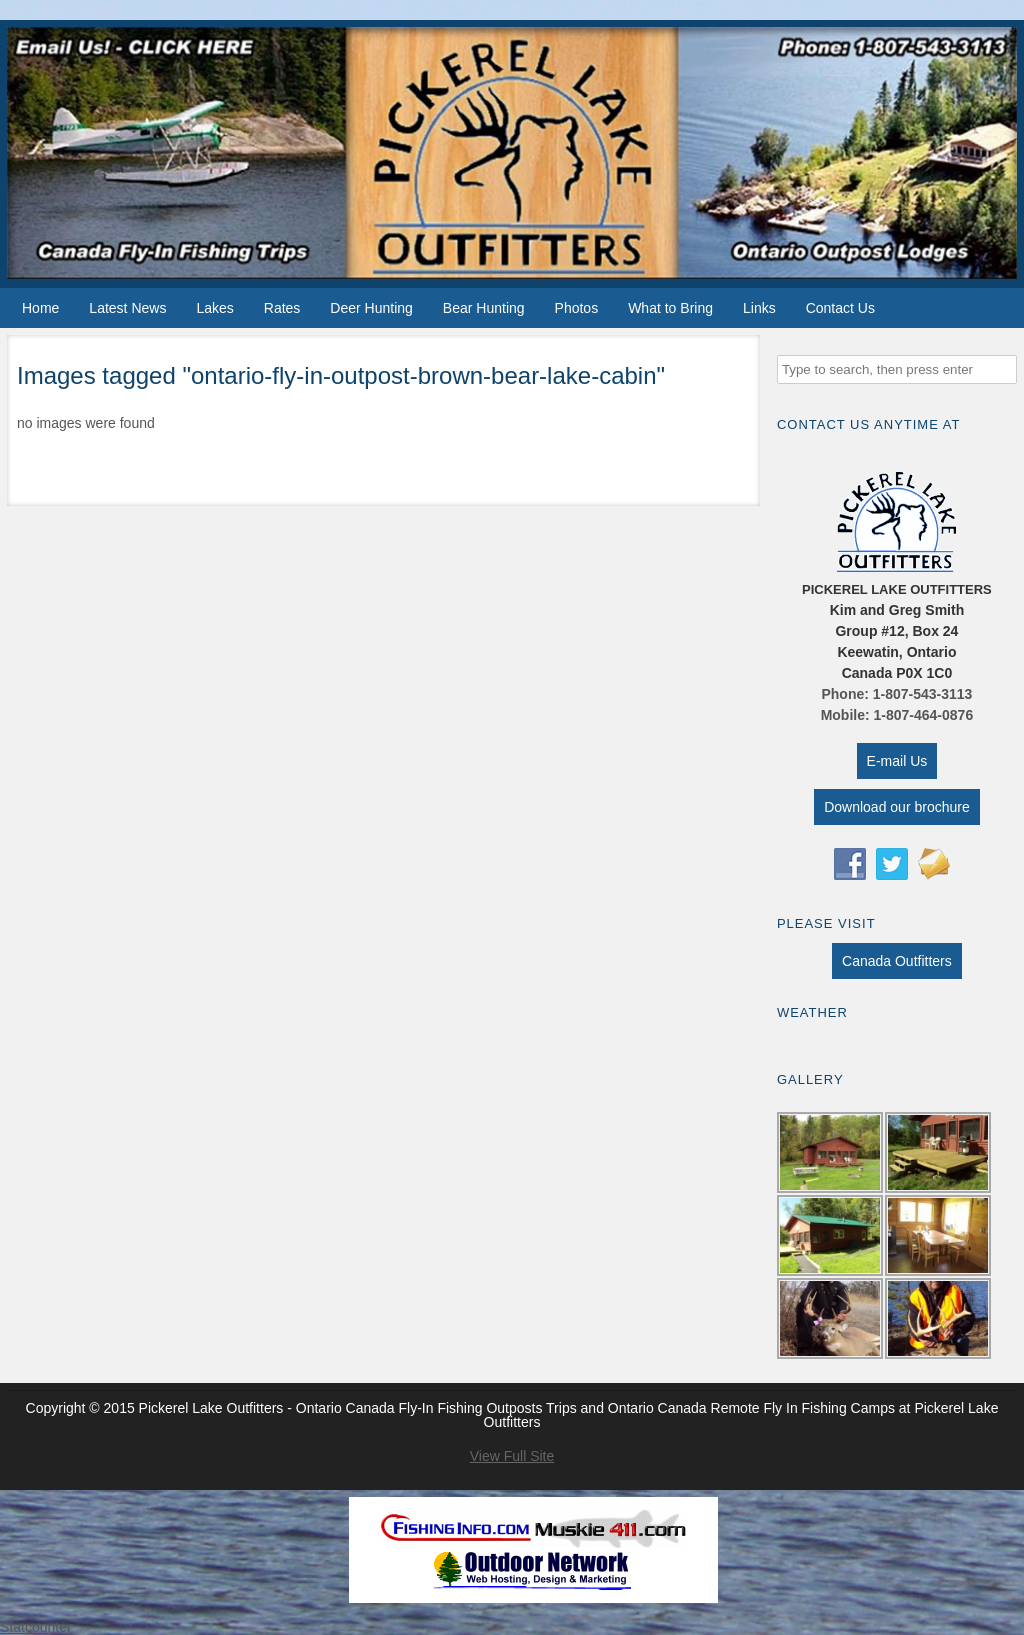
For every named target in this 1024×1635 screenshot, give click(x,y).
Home (40, 308)
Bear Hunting (484, 308)
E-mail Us (897, 761)
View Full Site (512, 1456)
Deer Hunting (371, 308)
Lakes (214, 308)
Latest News (127, 308)
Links (759, 308)
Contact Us (840, 308)
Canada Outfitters (897, 961)
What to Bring (670, 308)
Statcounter (36, 1627)
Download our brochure (897, 807)
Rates (282, 308)
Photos (577, 308)
